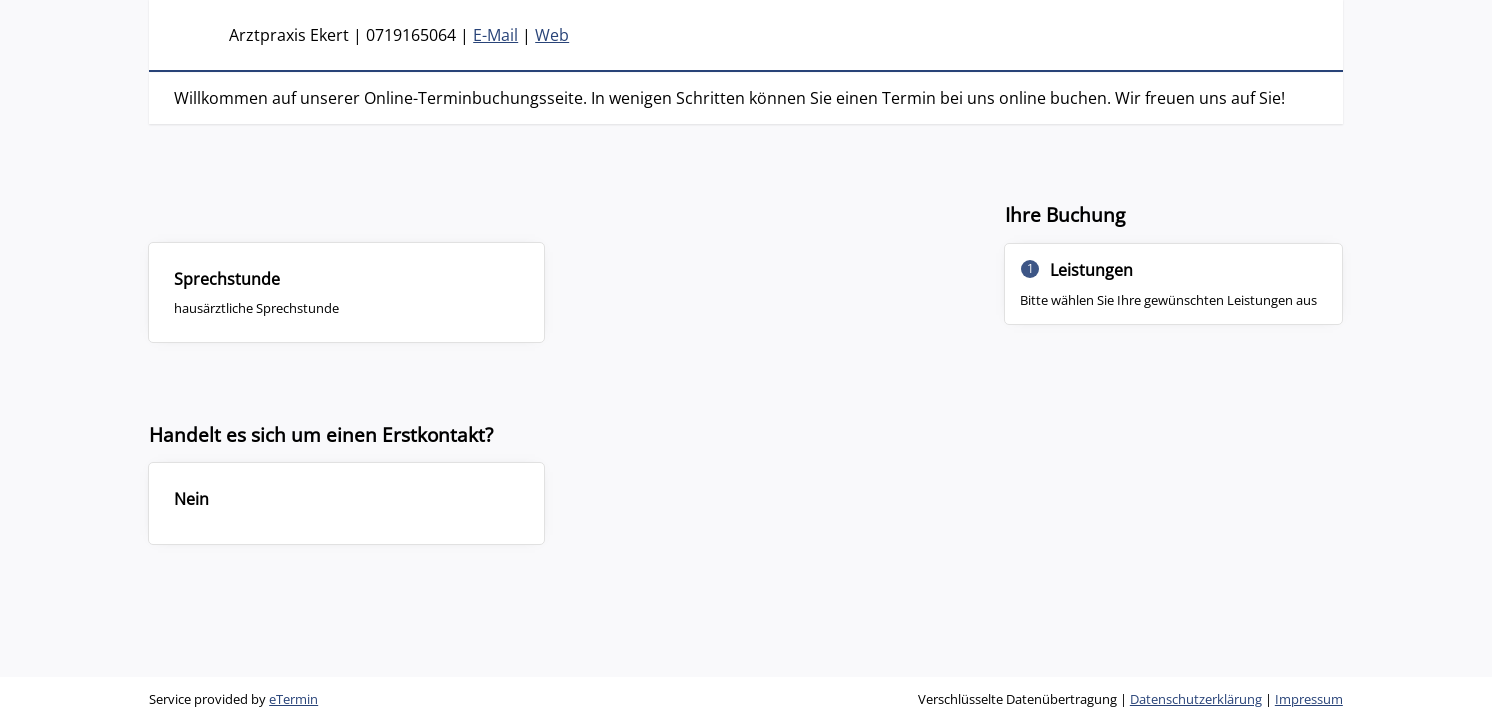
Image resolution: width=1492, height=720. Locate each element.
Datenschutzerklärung (1196, 699)
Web (552, 35)
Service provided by (233, 699)
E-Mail (495, 35)
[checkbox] (346, 292)
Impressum (1309, 699)
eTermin (293, 699)
